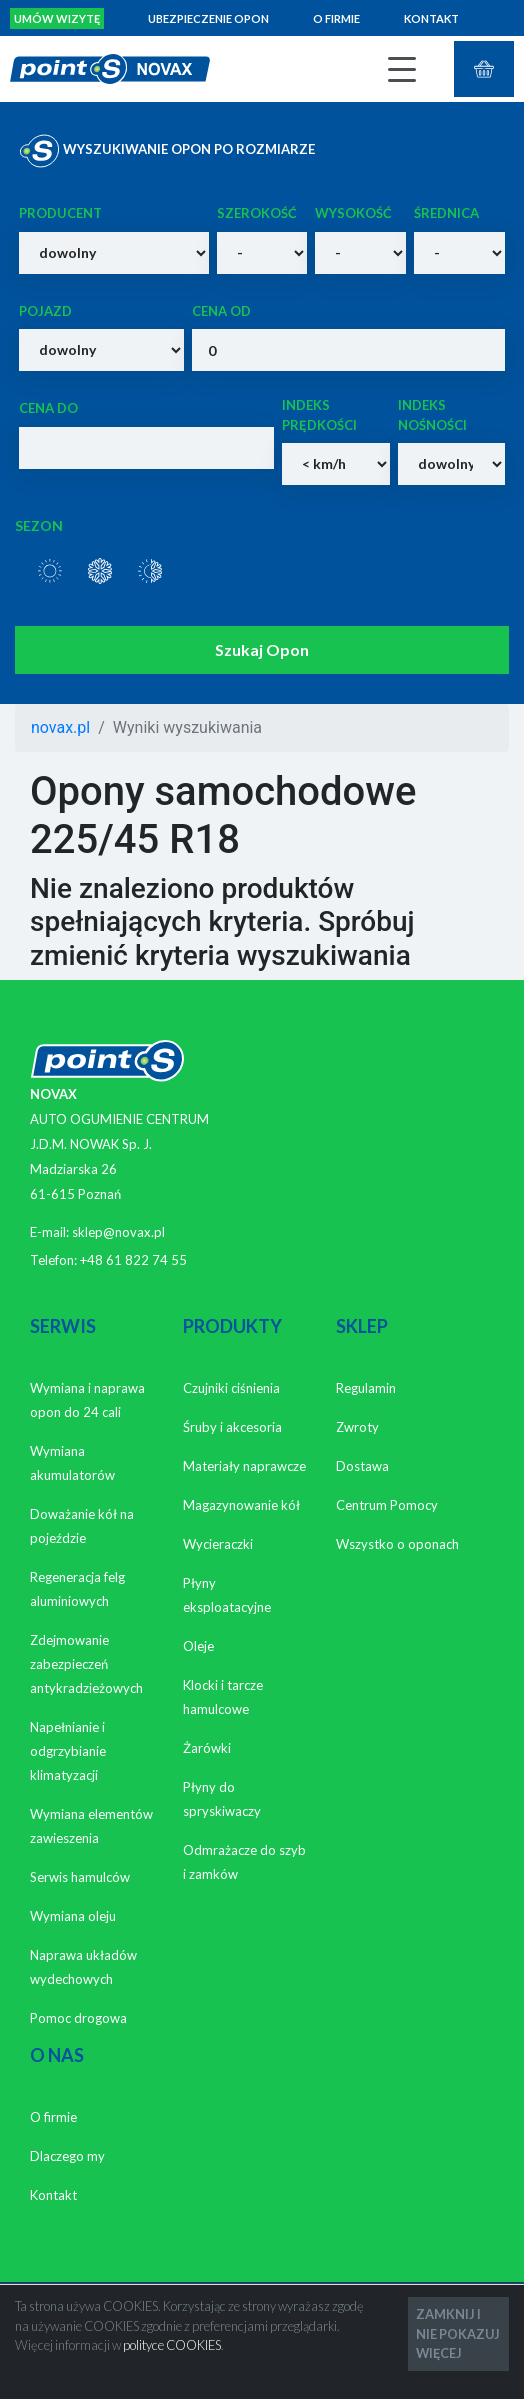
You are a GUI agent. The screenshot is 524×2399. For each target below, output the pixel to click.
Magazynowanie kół (241, 1505)
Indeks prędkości (319, 415)
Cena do (48, 408)
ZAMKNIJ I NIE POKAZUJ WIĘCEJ (458, 2333)
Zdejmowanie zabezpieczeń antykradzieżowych (86, 1664)
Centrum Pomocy (387, 1505)
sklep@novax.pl (118, 1232)
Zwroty (357, 1427)
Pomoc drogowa (78, 2018)
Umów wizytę (57, 18)
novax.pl (60, 727)
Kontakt (431, 18)
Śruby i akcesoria (232, 1427)
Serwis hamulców (80, 1877)
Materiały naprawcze (244, 1466)
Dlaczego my (67, 2156)
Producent (60, 213)
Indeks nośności (432, 415)
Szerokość (257, 213)
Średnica (446, 213)
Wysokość (353, 213)
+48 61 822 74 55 (133, 1260)
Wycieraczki (218, 1544)
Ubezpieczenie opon (208, 18)
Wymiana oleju (73, 1916)
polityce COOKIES (172, 2345)
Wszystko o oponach (397, 1544)
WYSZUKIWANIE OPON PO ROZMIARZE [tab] (167, 151)
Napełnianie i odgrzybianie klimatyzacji (68, 1751)
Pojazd (45, 311)
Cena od (221, 311)
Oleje (198, 1646)
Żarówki (207, 1748)
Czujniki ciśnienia (231, 1388)
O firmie (336, 18)
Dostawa (362, 1466)
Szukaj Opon (262, 649)
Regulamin (366, 1388)
